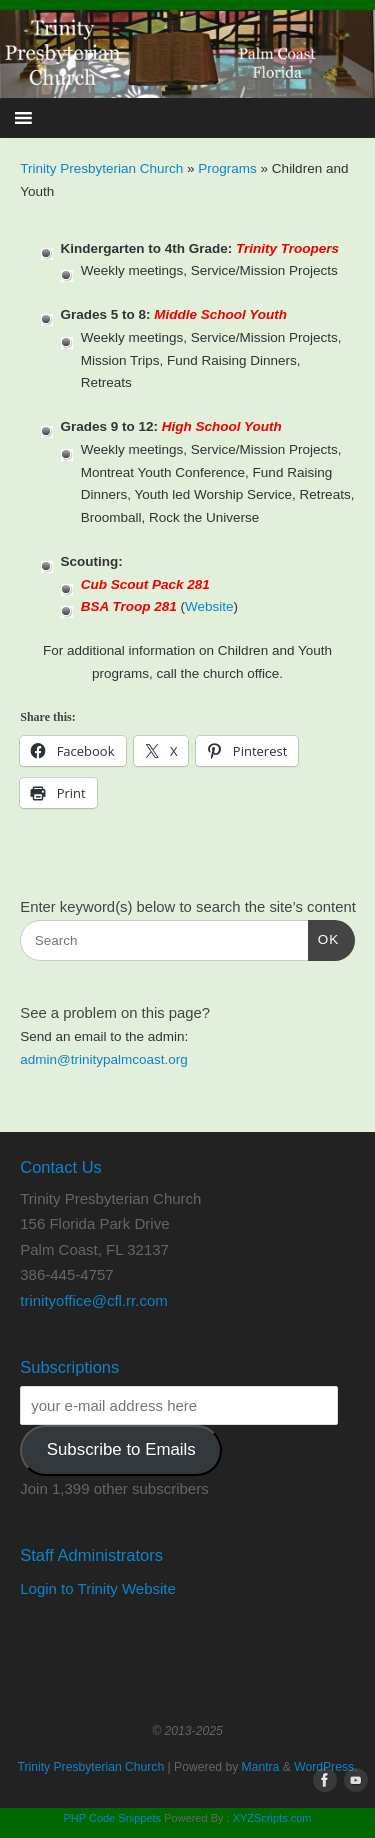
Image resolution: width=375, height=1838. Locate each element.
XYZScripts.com (272, 1818)
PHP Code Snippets (112, 1818)
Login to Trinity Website (98, 1588)
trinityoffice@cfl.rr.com (93, 1300)
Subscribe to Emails (121, 1449)
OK (324, 937)
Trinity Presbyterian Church (101, 168)
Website (209, 606)
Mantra (261, 1767)
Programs (229, 168)
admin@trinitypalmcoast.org (104, 1059)
